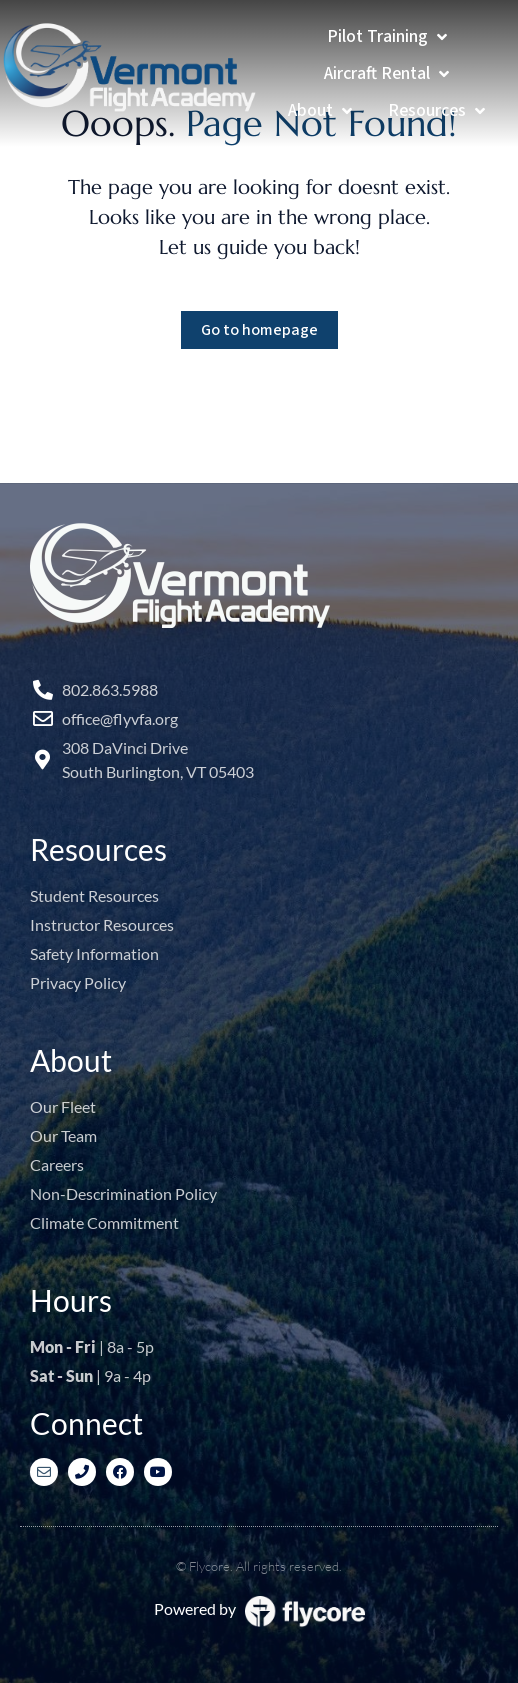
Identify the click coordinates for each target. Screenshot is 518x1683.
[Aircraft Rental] (388, 73)
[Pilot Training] (389, 36)
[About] (322, 110)
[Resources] (438, 110)
